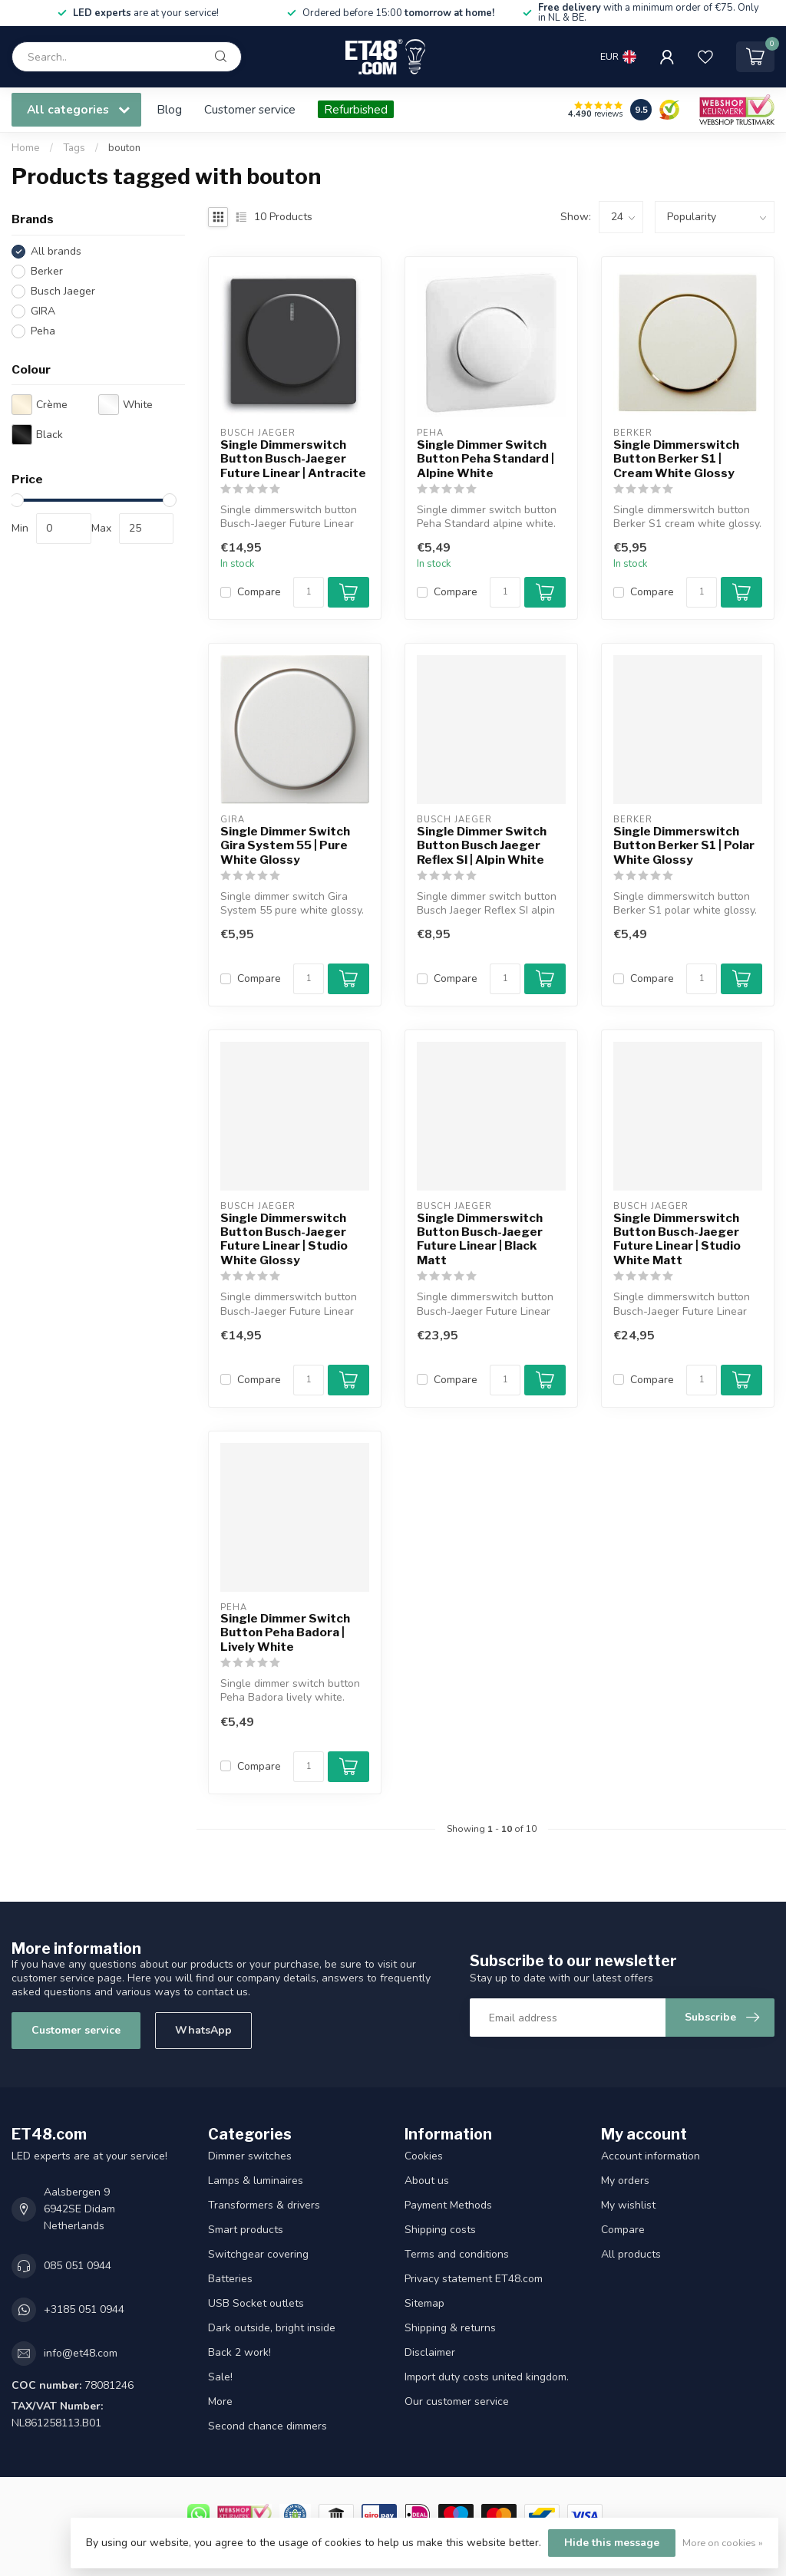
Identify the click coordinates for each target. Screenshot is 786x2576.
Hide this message (611, 2542)
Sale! (220, 2377)
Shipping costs (440, 2229)
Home (26, 148)
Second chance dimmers (267, 2426)
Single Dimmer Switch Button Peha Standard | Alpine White (485, 459)
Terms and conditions (457, 2254)
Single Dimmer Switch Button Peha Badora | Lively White (285, 1633)
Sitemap (424, 2303)
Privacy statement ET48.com (474, 2278)
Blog (169, 109)
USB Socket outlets (256, 2303)
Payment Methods (448, 2205)
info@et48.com (80, 2353)
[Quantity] (308, 592)
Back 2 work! (239, 2352)
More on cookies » (722, 2542)
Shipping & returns (450, 2328)
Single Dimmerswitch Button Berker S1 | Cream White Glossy (676, 459)
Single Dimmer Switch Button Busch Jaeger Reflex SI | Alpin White (482, 846)
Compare (259, 592)
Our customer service (457, 2401)
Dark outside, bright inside (271, 2328)
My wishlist (628, 2205)
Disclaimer (430, 2352)
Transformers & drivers (264, 2205)
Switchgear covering (258, 2254)
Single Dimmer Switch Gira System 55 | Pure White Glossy (285, 846)
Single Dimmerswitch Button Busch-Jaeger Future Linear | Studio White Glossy (284, 1239)
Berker (47, 271)
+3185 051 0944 (84, 2309)
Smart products (245, 2229)
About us (427, 2180)
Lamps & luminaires (255, 2180)
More (220, 2401)
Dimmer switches (250, 2156)
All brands (56, 251)
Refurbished (356, 109)
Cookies (424, 2156)
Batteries (230, 2278)
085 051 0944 (77, 2265)
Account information (650, 2156)
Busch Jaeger (63, 291)
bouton (124, 148)
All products (631, 2254)
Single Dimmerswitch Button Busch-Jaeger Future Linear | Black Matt (480, 1239)
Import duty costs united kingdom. (487, 2377)
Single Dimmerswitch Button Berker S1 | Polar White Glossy (684, 846)
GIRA (43, 311)
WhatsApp (203, 2030)
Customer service (250, 109)
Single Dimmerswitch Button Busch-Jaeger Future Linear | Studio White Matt (677, 1239)
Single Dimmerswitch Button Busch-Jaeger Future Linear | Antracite (293, 459)
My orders (625, 2180)
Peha (43, 331)
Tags (74, 148)
